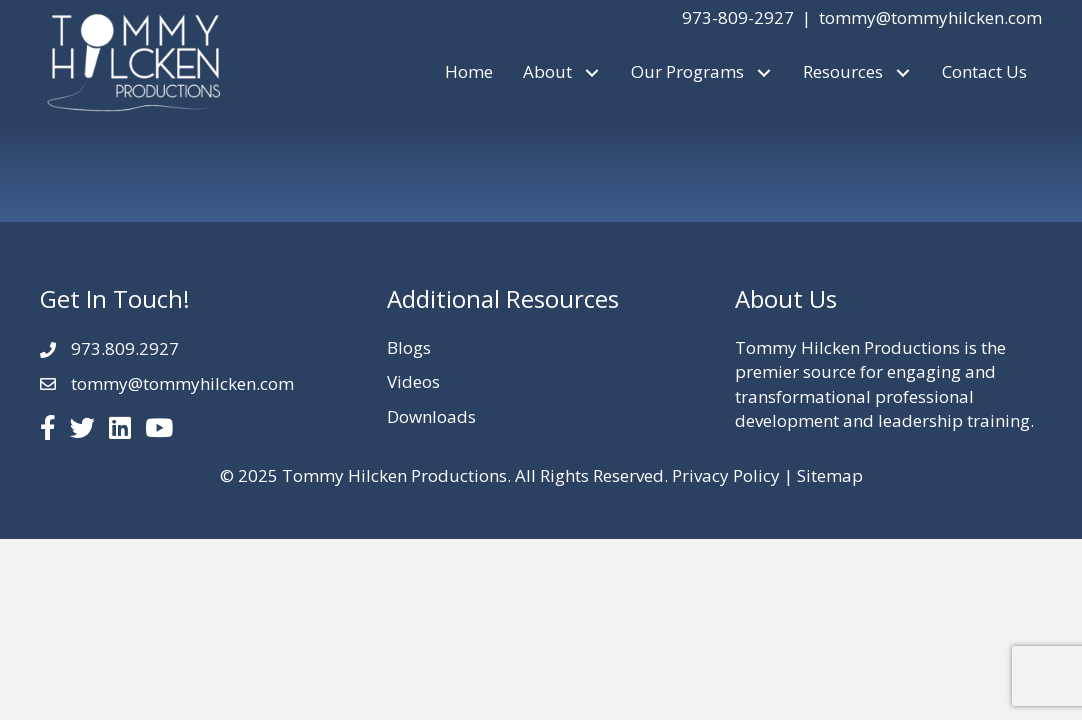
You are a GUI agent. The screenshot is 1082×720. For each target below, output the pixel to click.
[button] (591, 72)
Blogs (409, 347)
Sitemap (830, 475)
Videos (413, 381)
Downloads (431, 416)
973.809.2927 (125, 348)
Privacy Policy (726, 475)
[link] (469, 72)
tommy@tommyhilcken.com (930, 17)
